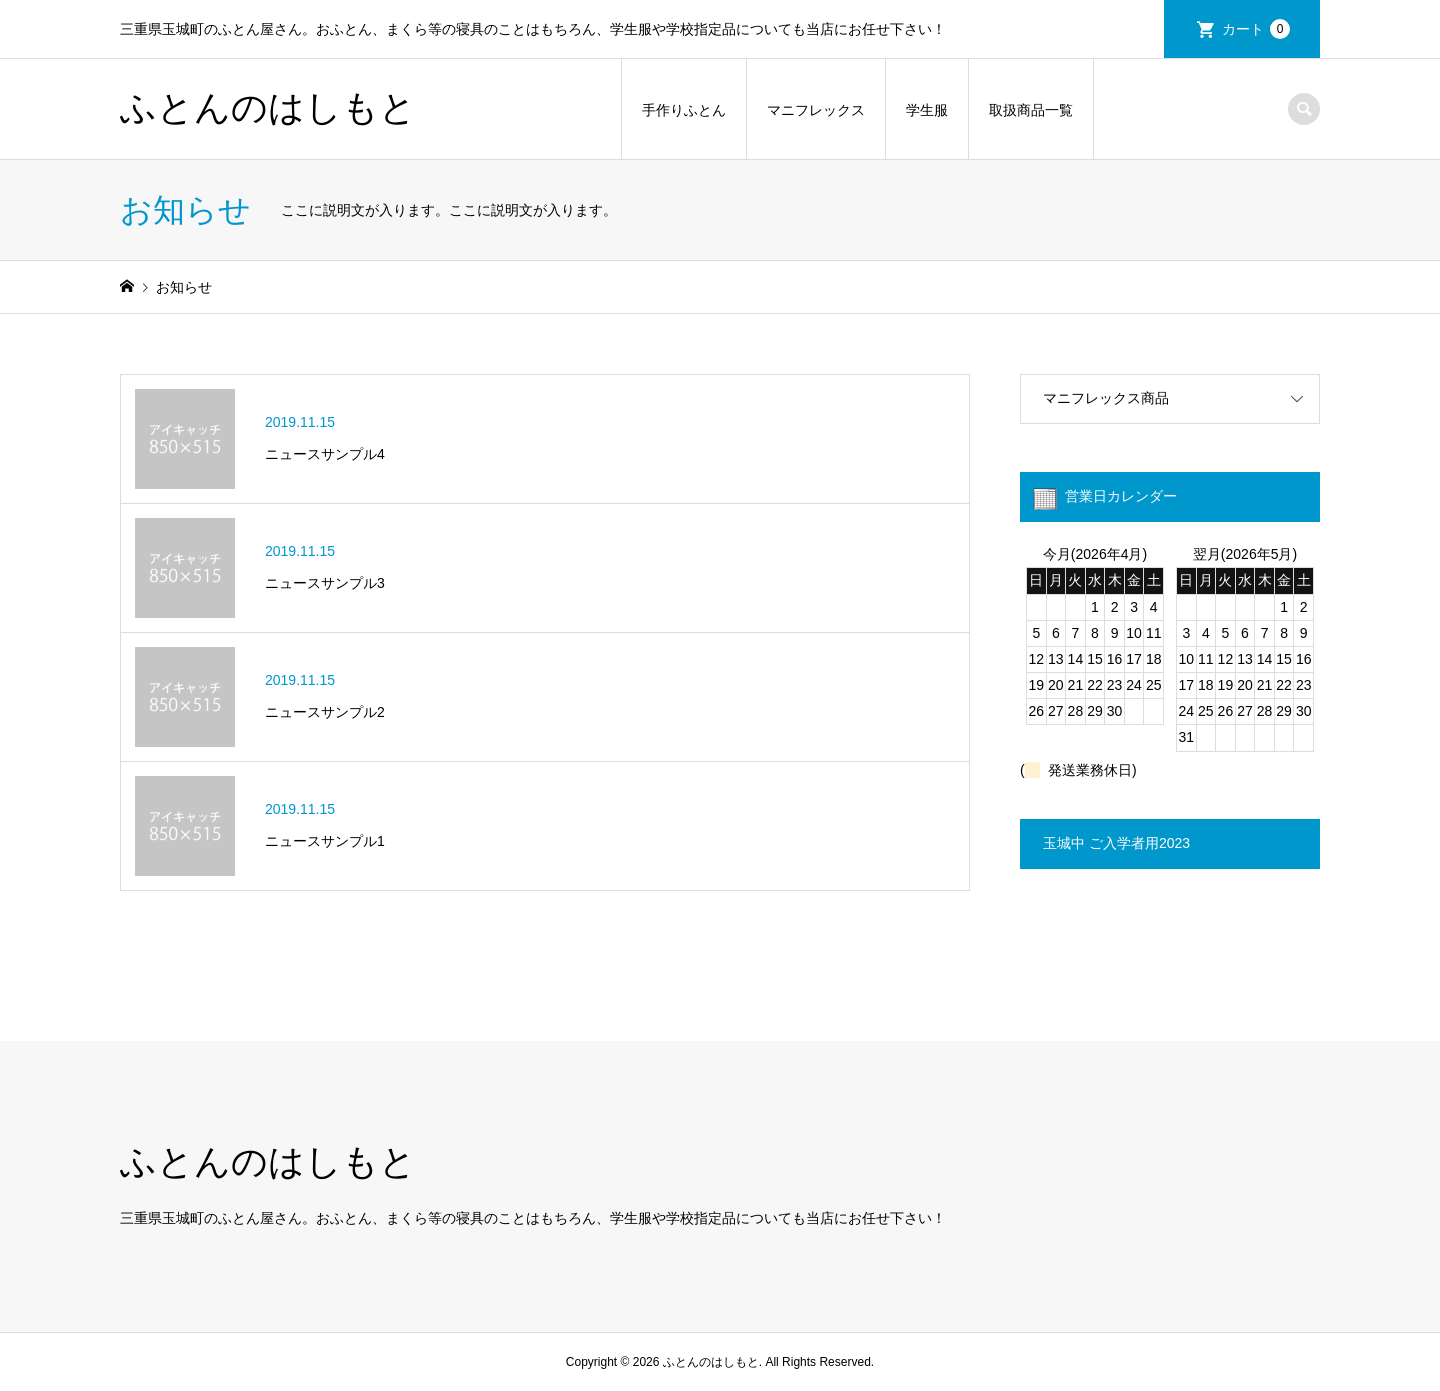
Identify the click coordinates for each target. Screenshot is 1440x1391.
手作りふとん (684, 110)
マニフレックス (816, 110)
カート (1256, 29)
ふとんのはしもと (268, 108)
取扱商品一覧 (1031, 110)
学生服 (927, 110)
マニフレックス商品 (1106, 398)
